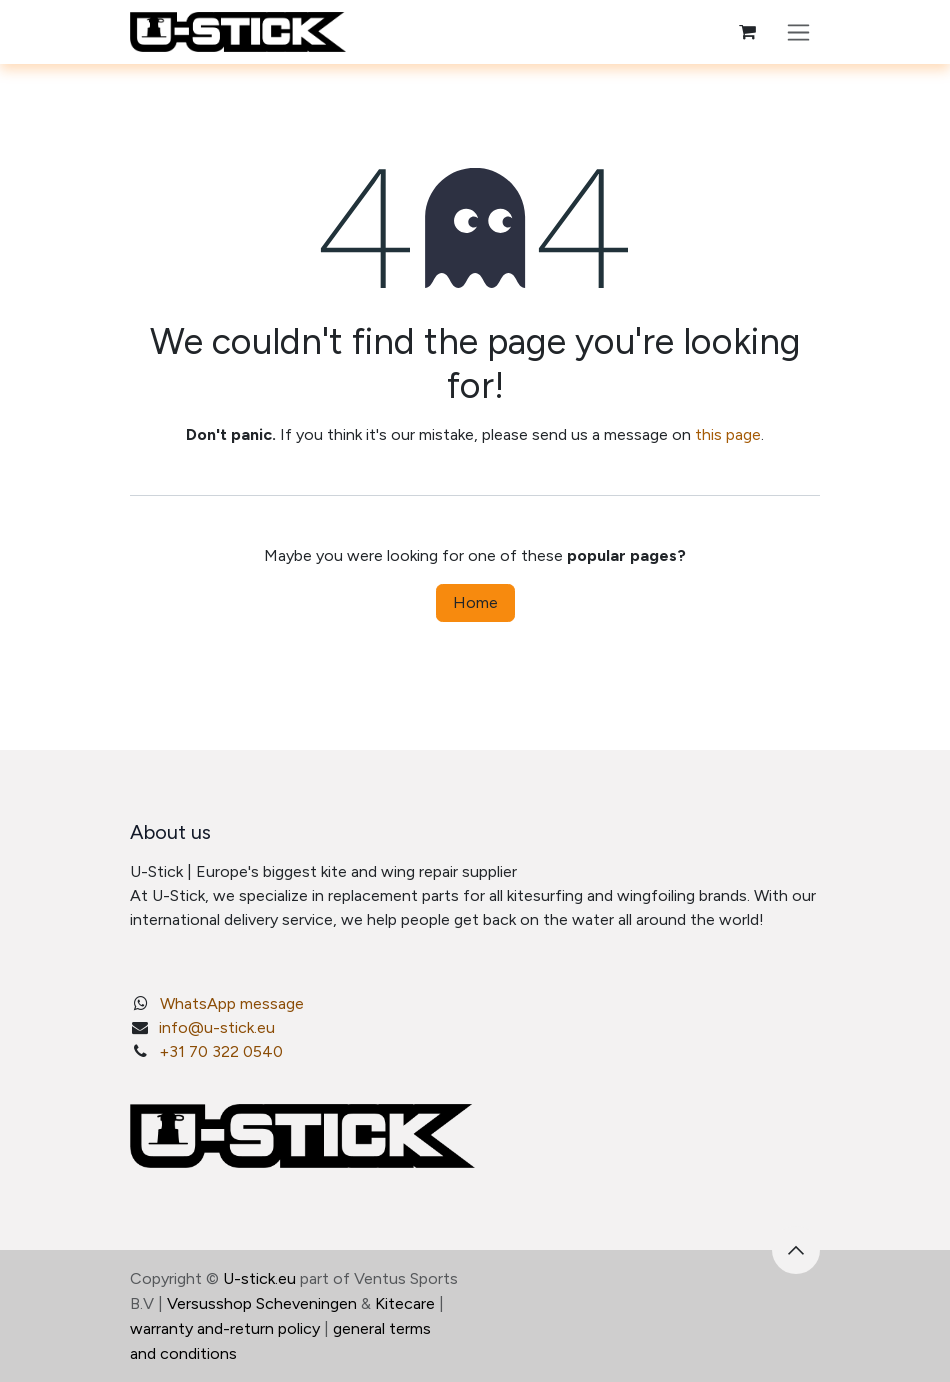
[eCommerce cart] (747, 32)
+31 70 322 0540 (221, 1051)
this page (728, 434)
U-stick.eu (259, 1278)
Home (475, 602)
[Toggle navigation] (798, 32)
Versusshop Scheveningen (262, 1303)
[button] (796, 1250)
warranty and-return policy (225, 1328)
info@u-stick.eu (217, 1027)
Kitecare (405, 1303)
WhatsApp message (232, 1003)
